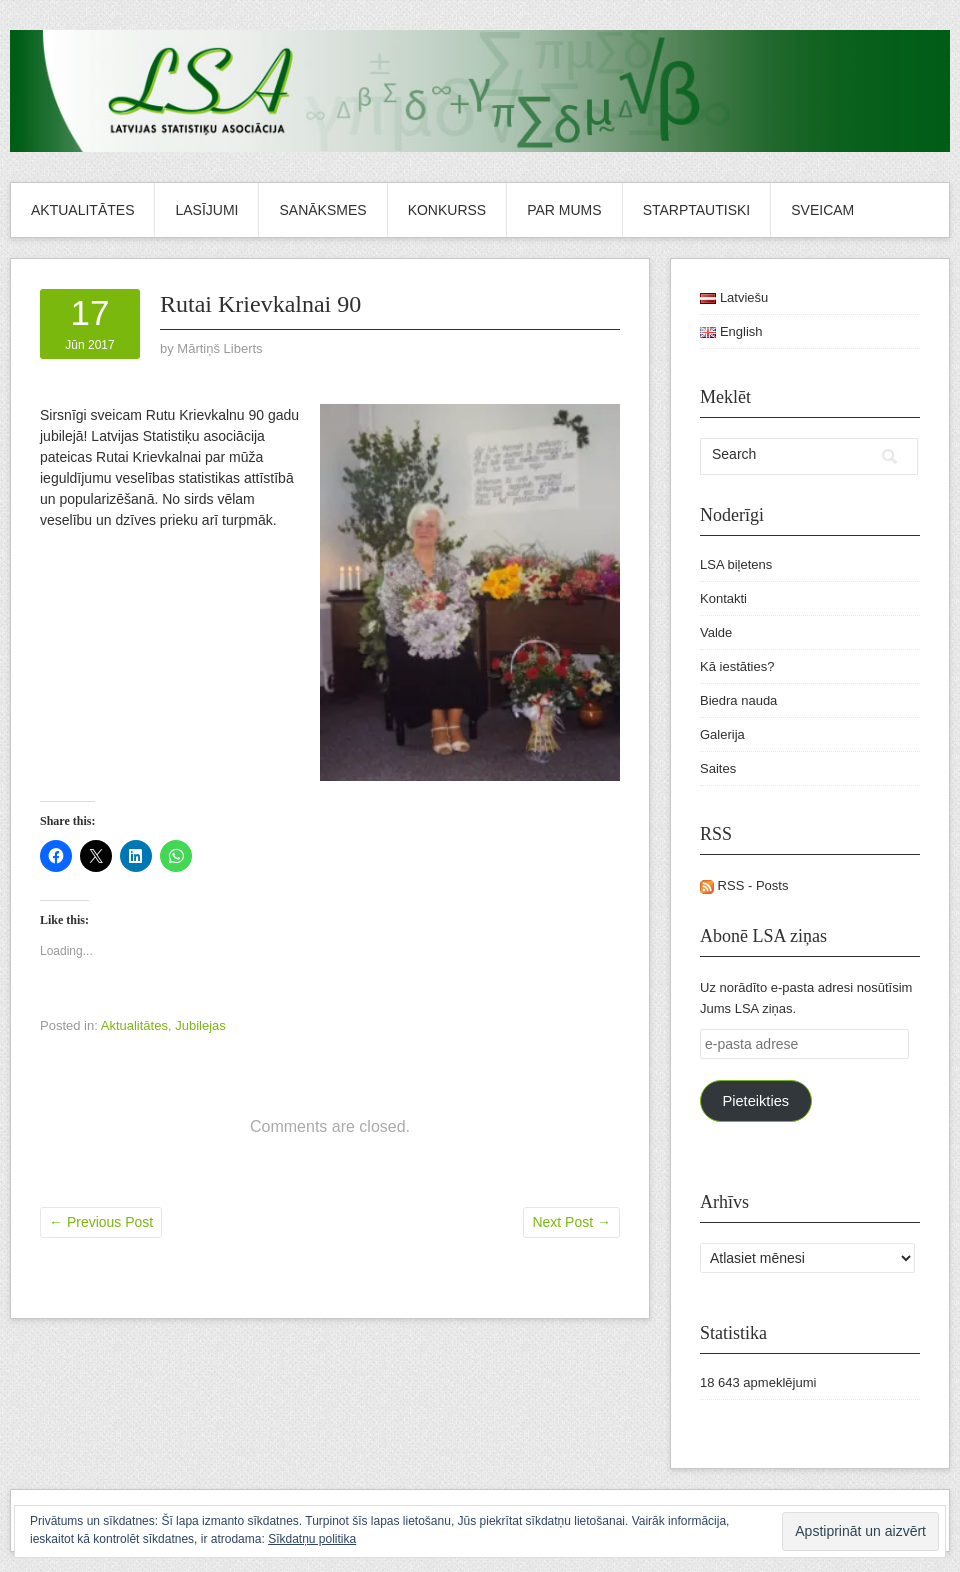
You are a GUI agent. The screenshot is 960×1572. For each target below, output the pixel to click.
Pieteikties (755, 1101)
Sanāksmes (322, 210)
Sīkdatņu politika (312, 1539)
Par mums (564, 210)
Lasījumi (206, 210)
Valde (716, 632)
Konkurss (447, 210)
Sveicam (822, 210)
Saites (718, 768)
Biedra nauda (738, 700)
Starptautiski (697, 210)
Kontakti (723, 598)
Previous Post (101, 1222)
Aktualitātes (82, 210)
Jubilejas (200, 1025)
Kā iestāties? (737, 666)
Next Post (571, 1222)
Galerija (722, 734)
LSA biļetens (736, 564)
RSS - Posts (744, 885)
